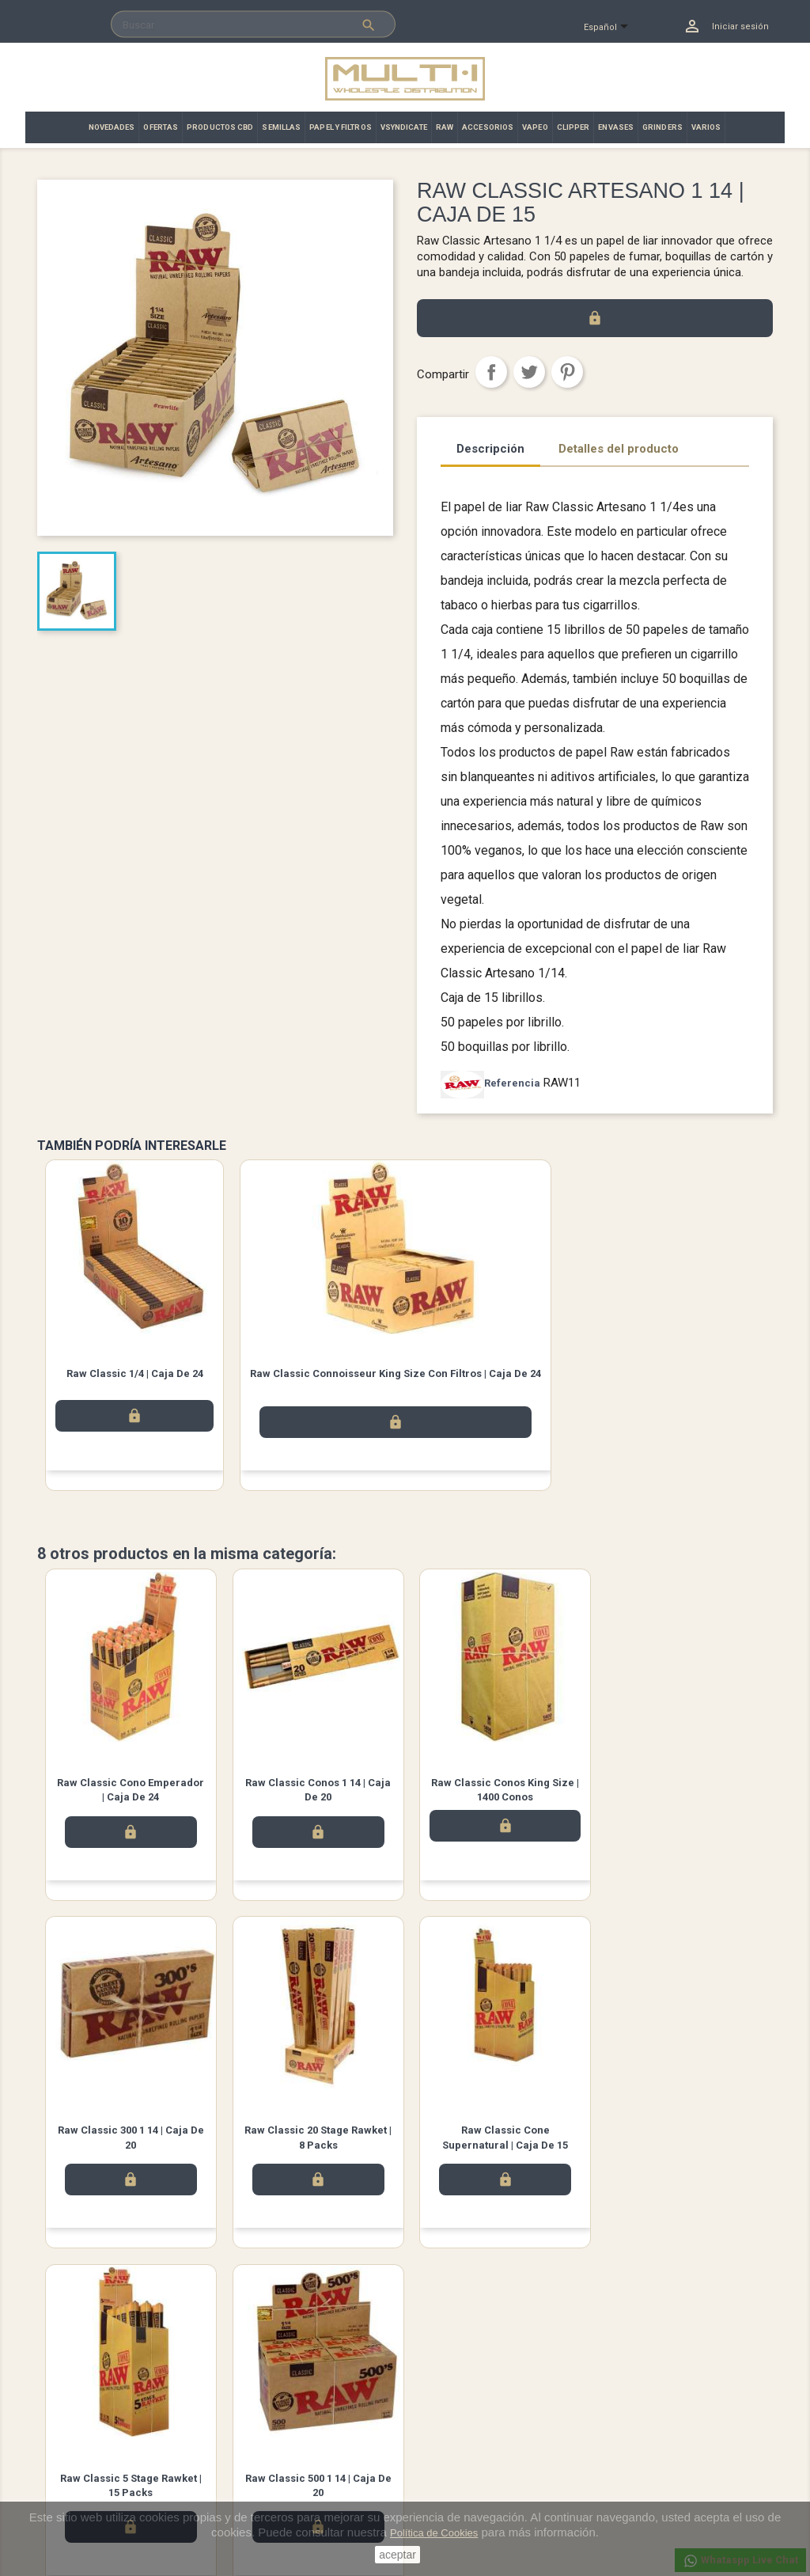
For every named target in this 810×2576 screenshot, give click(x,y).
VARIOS (706, 127)
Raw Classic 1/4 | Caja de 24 (134, 1373)
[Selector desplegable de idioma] (613, 27)
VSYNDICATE (403, 127)
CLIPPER (573, 127)
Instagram (196, 2323)
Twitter (152, 2323)
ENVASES (616, 127)
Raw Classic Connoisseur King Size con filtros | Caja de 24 (395, 1373)
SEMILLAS (281, 127)
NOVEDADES (112, 127)
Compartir (491, 372)
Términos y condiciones (281, 2424)
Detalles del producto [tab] (618, 449)
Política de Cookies (434, 2533)
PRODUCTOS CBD (220, 127)
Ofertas (54, 2444)
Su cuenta (444, 2382)
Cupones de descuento (470, 2485)
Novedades (63, 2403)
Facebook (107, 2323)
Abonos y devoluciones (471, 2444)
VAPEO (535, 127)
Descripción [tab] (490, 449)
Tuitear (529, 372)
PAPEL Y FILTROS (340, 127)
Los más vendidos (79, 2424)
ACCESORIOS (487, 127)
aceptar (397, 2554)
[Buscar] (253, 24)
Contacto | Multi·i (265, 2444)
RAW (444, 127)
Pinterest (567, 372)
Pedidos (436, 2424)
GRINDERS (662, 127)
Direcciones (444, 2465)
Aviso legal (252, 2403)
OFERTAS (160, 127)
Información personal (466, 2403)
